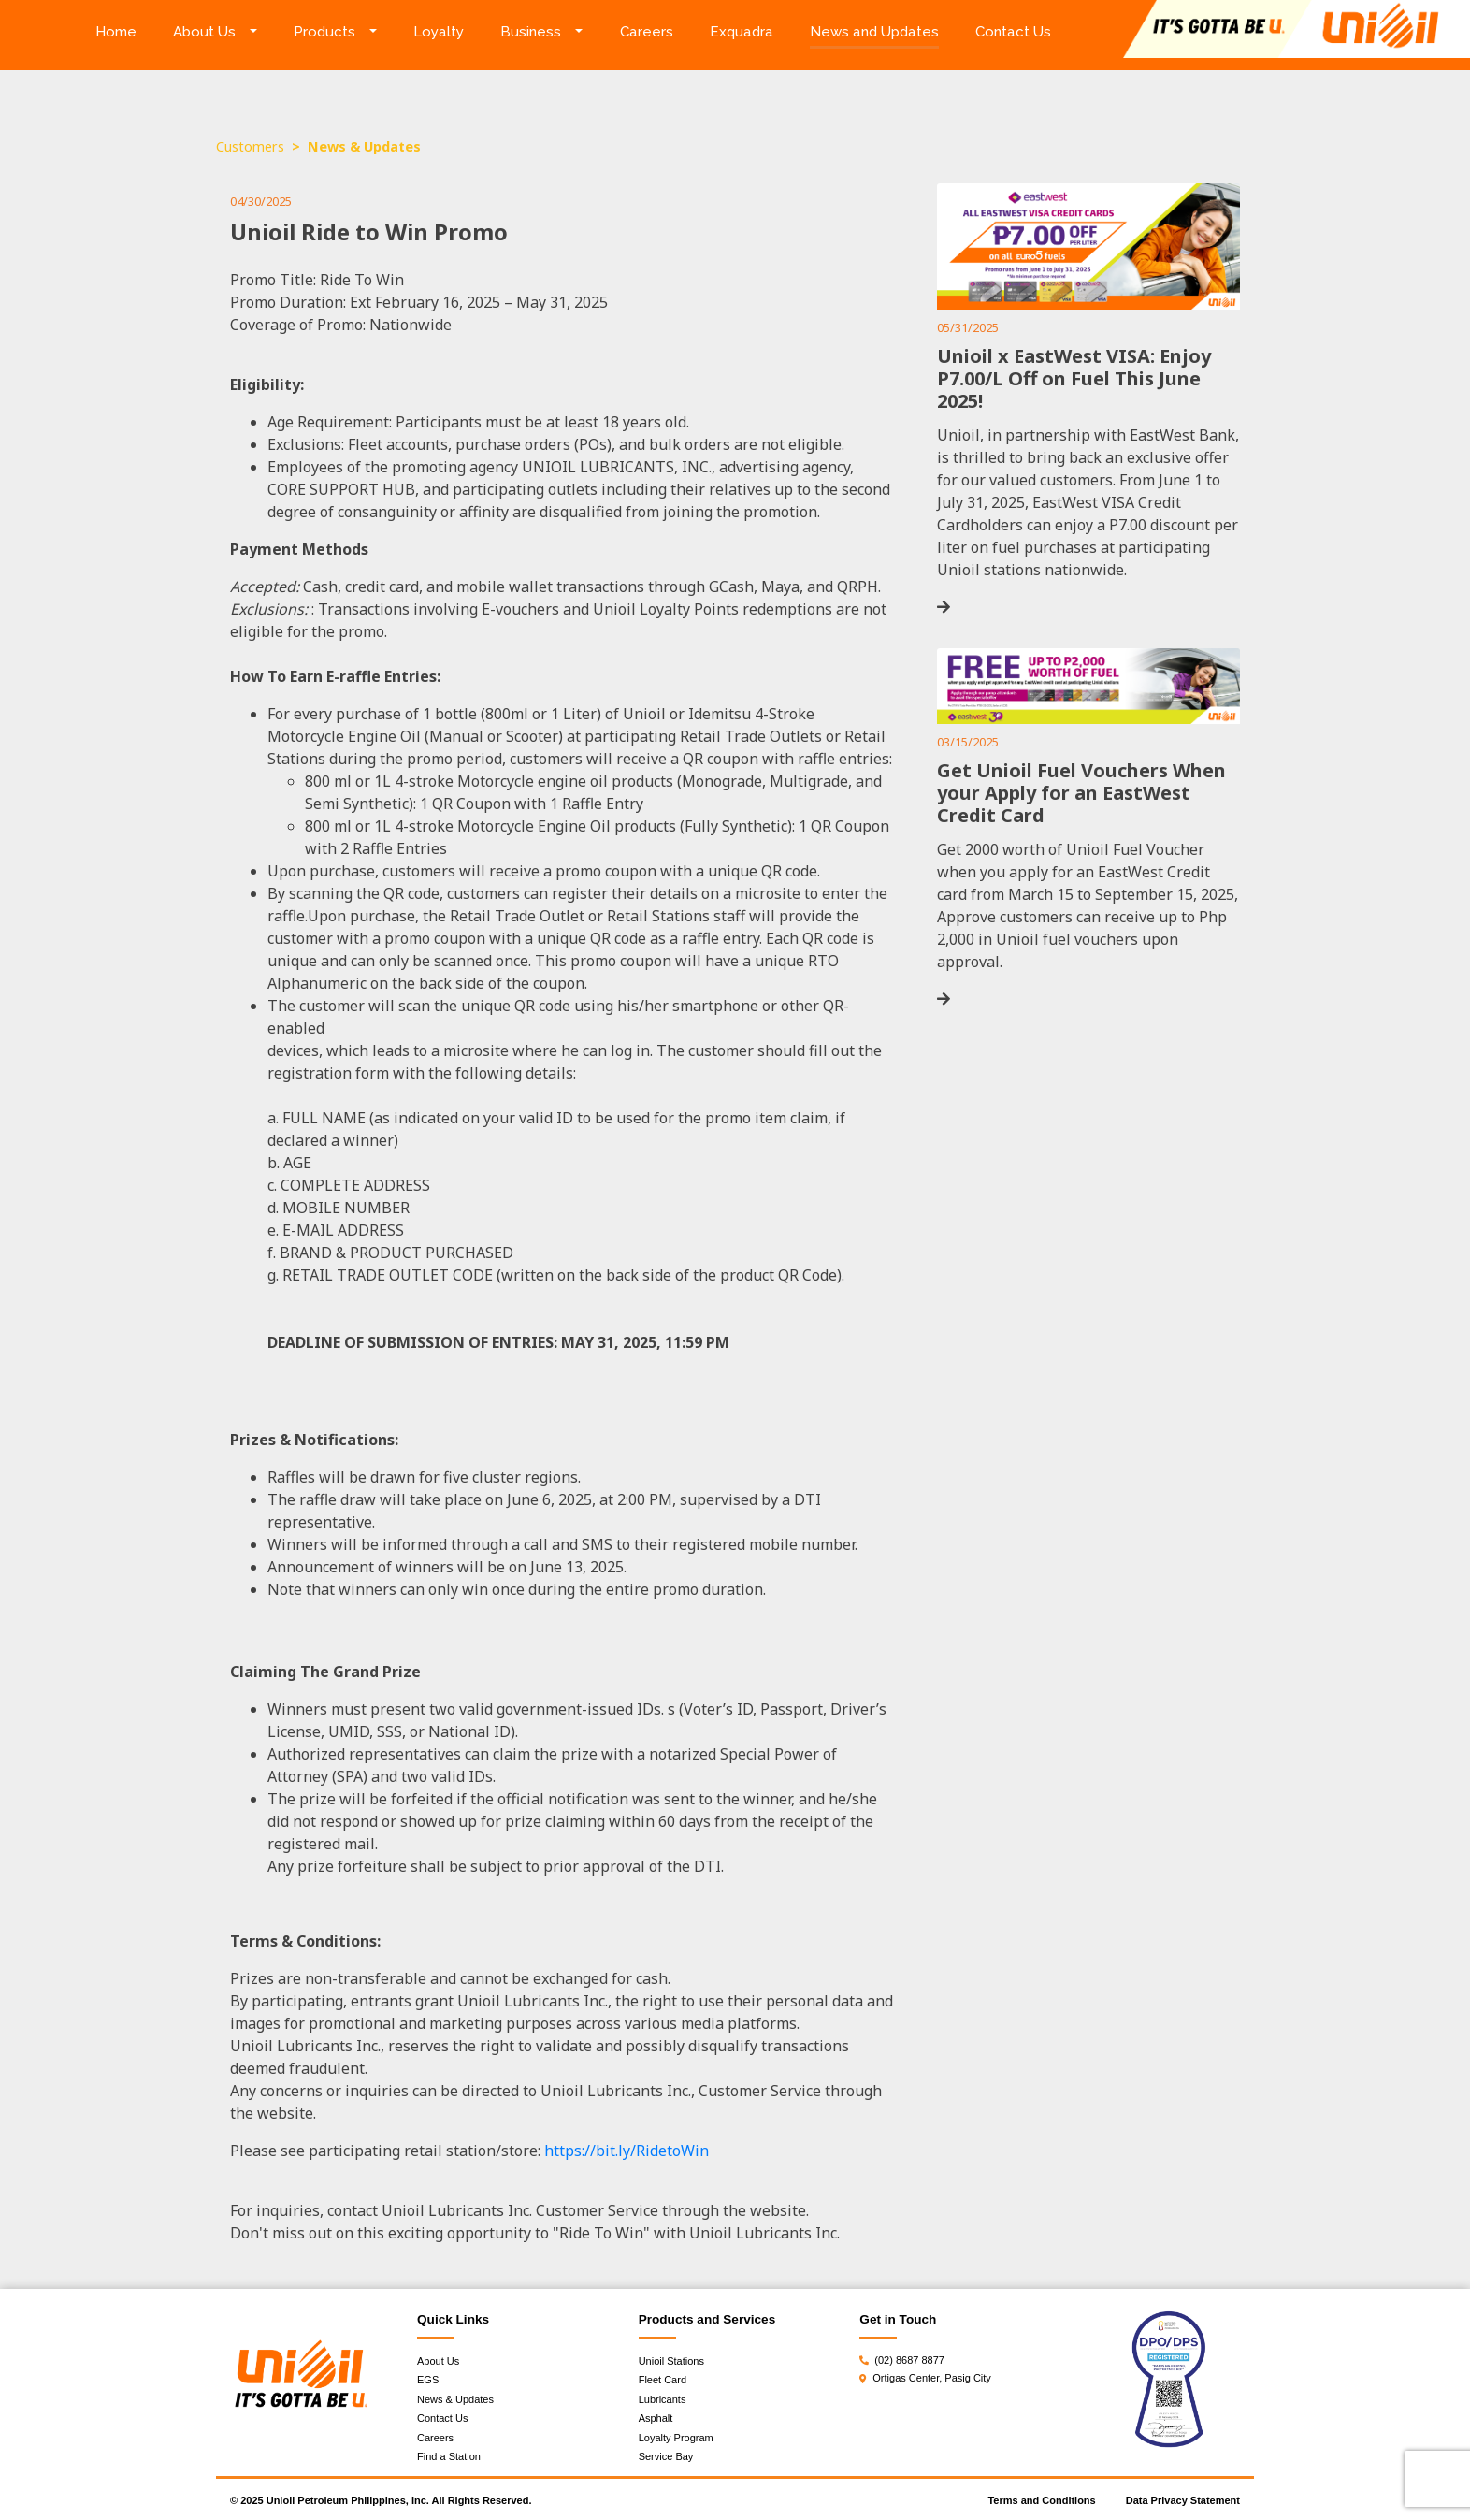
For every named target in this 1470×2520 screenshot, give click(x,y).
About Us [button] (204, 31)
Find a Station (449, 2456)
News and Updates (874, 31)
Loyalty (438, 31)
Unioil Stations (671, 2361)
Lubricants (662, 2399)
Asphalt (656, 2418)
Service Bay (666, 2456)
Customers (250, 146)
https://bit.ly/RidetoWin (626, 2150)
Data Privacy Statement (1183, 2500)
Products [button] (324, 31)
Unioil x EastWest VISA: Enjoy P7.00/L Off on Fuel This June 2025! (1074, 378)
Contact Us (1013, 31)
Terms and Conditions (1041, 2500)
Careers (646, 31)
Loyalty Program (676, 2437)
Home (125, 30)
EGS (428, 2379)
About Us (438, 2361)
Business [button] (530, 31)
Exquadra (741, 31)
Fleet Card (662, 2379)
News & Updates (455, 2399)
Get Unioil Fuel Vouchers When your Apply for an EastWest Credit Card (1081, 793)
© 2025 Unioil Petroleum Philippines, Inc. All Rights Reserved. (381, 2500)
